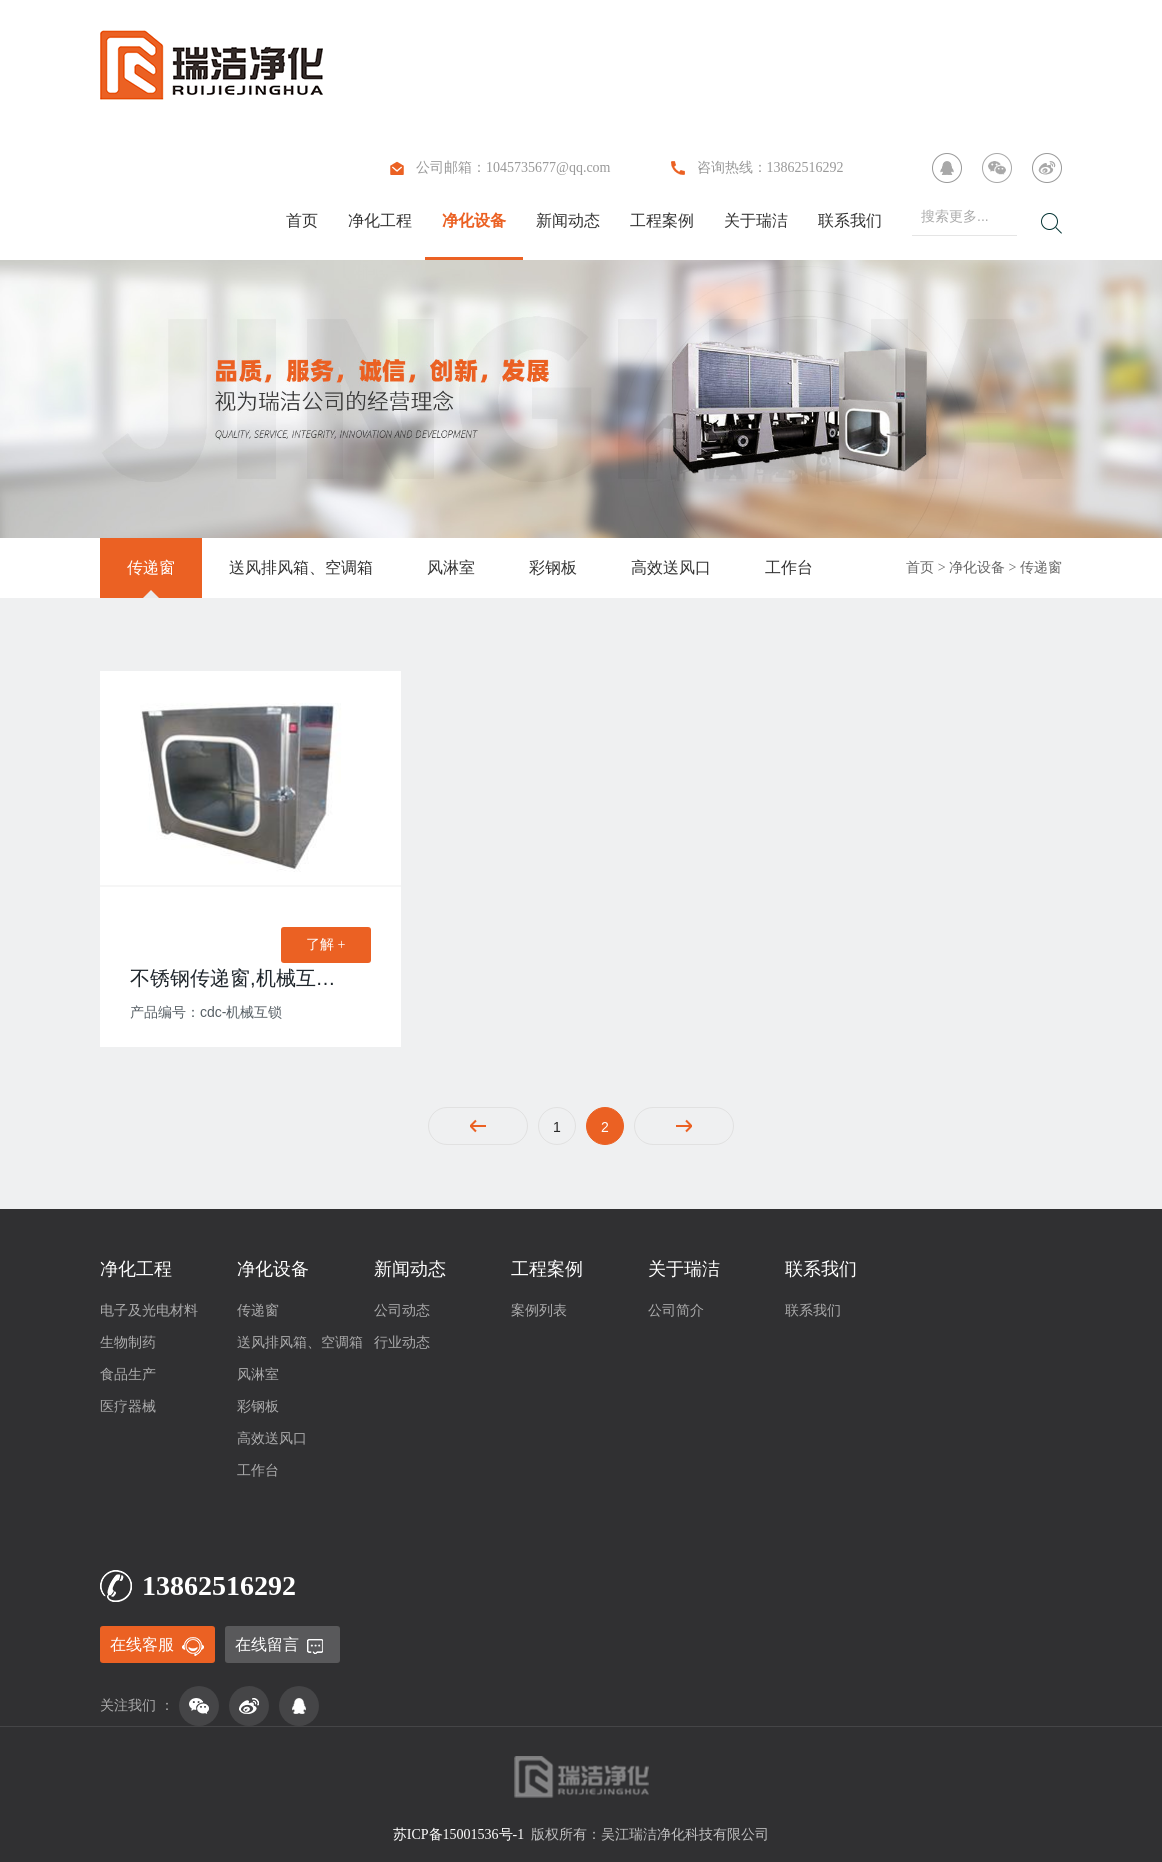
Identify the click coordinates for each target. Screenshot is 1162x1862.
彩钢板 (553, 567)
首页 (302, 220)
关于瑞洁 (756, 220)
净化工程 (380, 220)
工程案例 (662, 220)
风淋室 (451, 567)
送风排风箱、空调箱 (301, 567)
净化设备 (474, 220)
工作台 (789, 567)
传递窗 (151, 567)
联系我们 (850, 220)
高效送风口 (671, 567)
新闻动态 (568, 220)
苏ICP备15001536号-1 (458, 1834)
